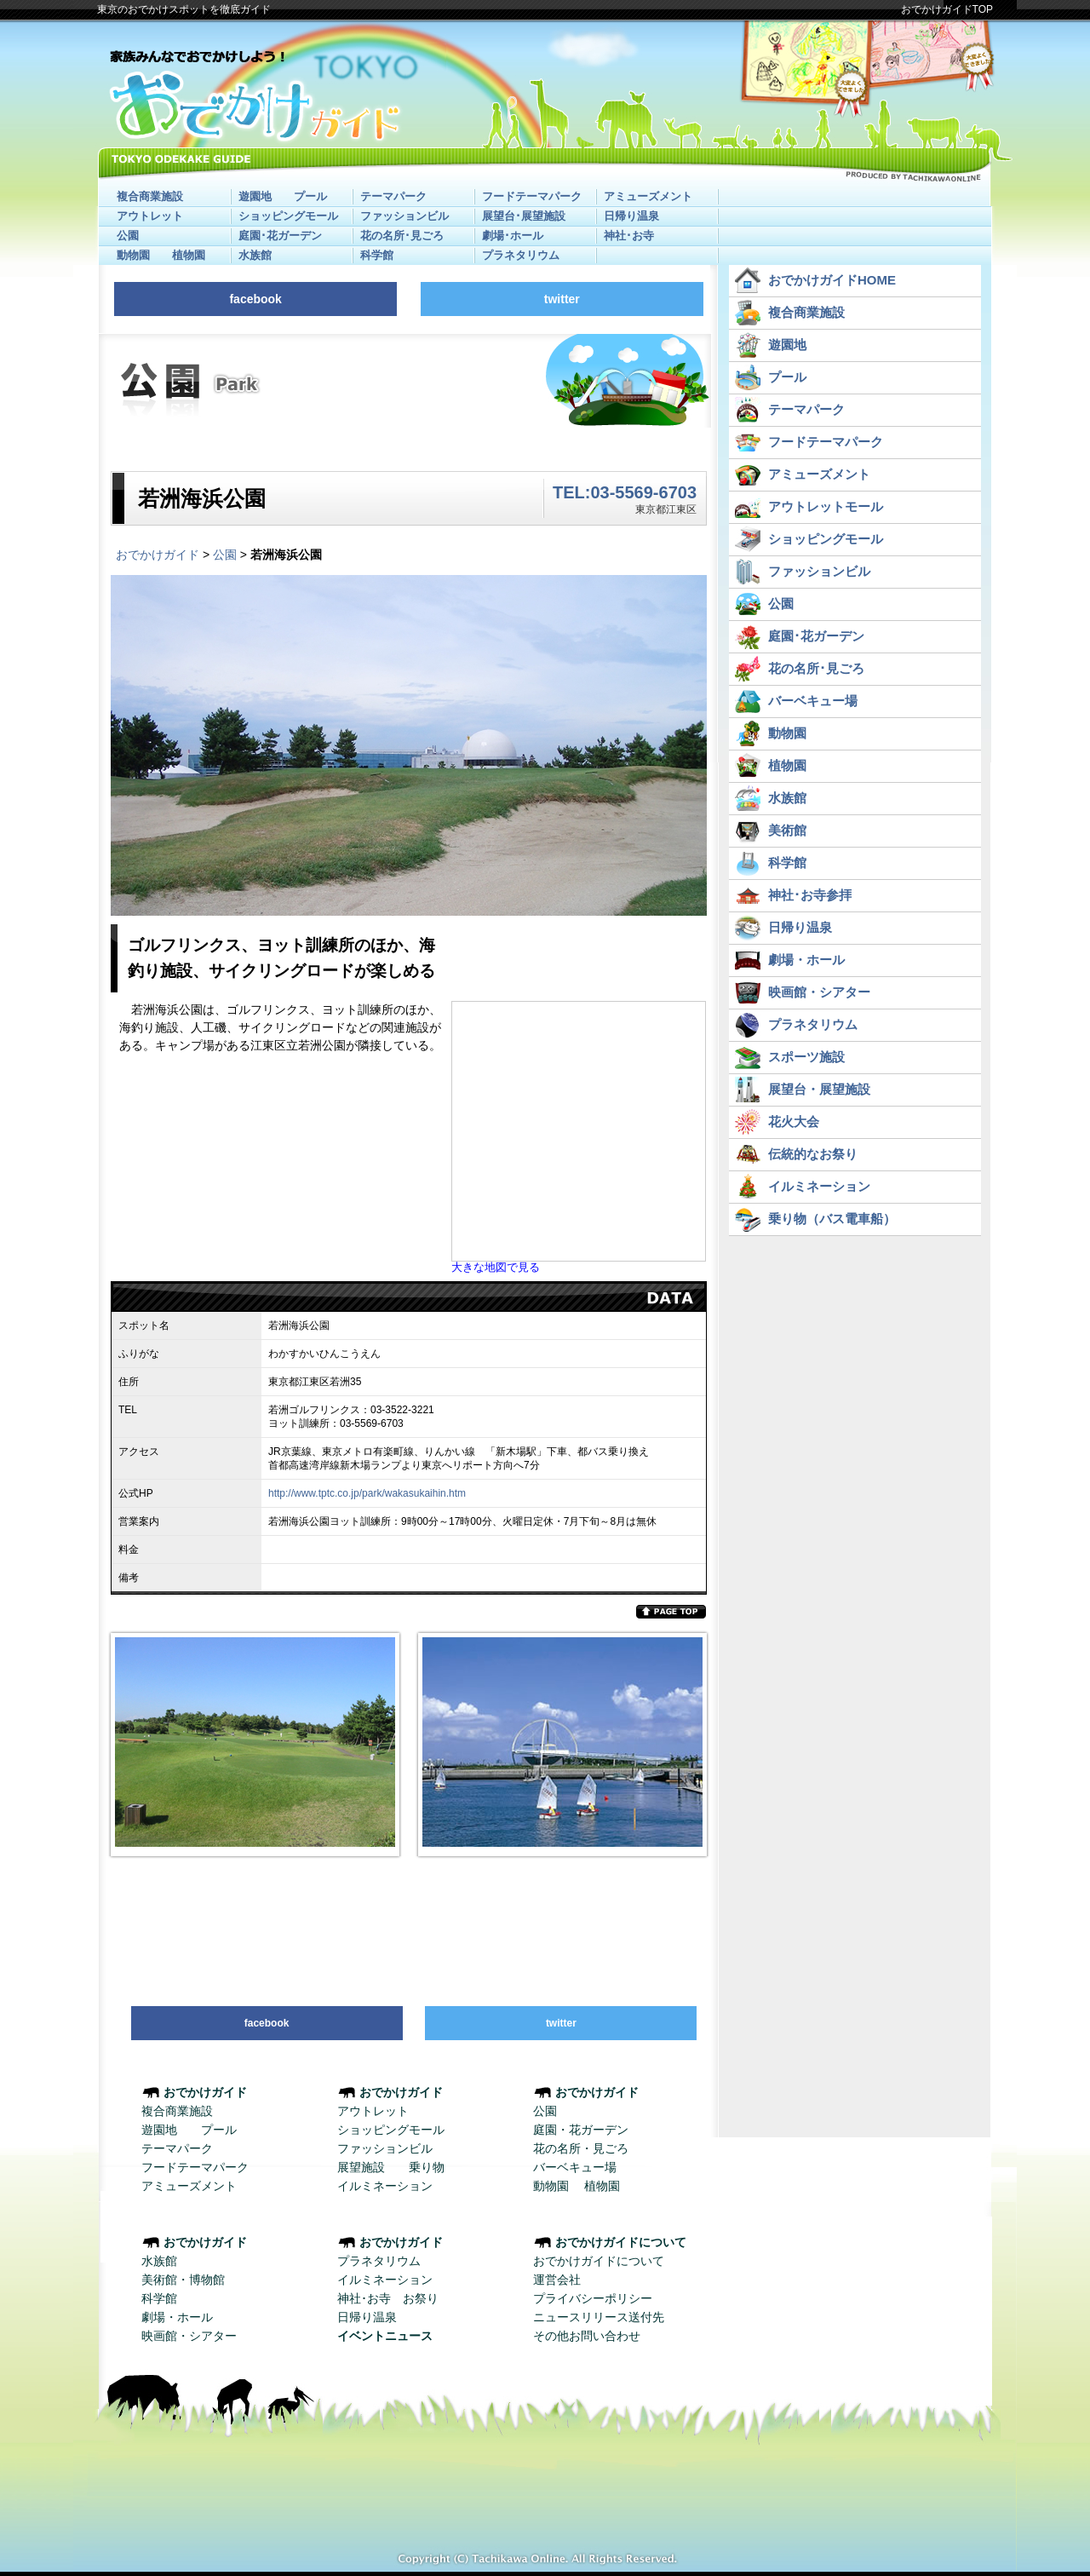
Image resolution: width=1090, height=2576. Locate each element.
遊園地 (255, 196)
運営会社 (557, 2279)
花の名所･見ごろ (402, 235)
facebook (255, 299)
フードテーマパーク (532, 196)
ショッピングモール (288, 216)
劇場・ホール (177, 2317)
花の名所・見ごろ (580, 2148)
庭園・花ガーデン (580, 2129)
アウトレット (150, 216)
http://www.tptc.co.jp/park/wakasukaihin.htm (367, 1493)
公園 (128, 235)
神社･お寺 (629, 235)
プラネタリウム (520, 255)
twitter (562, 299)
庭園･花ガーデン (280, 235)
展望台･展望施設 (523, 216)
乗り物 (427, 2167)
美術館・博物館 (183, 2279)
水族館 (255, 255)
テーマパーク (393, 196)
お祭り (421, 2298)
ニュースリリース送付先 (598, 2317)
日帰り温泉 (631, 216)
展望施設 (361, 2167)
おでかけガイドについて (598, 2261)
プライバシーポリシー (592, 2298)
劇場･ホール (512, 235)
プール (310, 196)
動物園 (133, 255)
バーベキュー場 (575, 2167)
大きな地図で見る (495, 1267)
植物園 (188, 255)
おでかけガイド (157, 554)
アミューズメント (648, 196)
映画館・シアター (189, 2336)
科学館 (376, 255)
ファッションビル (404, 216)
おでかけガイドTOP (947, 9)
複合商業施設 (150, 196)
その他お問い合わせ (586, 2336)
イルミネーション (385, 2186)
